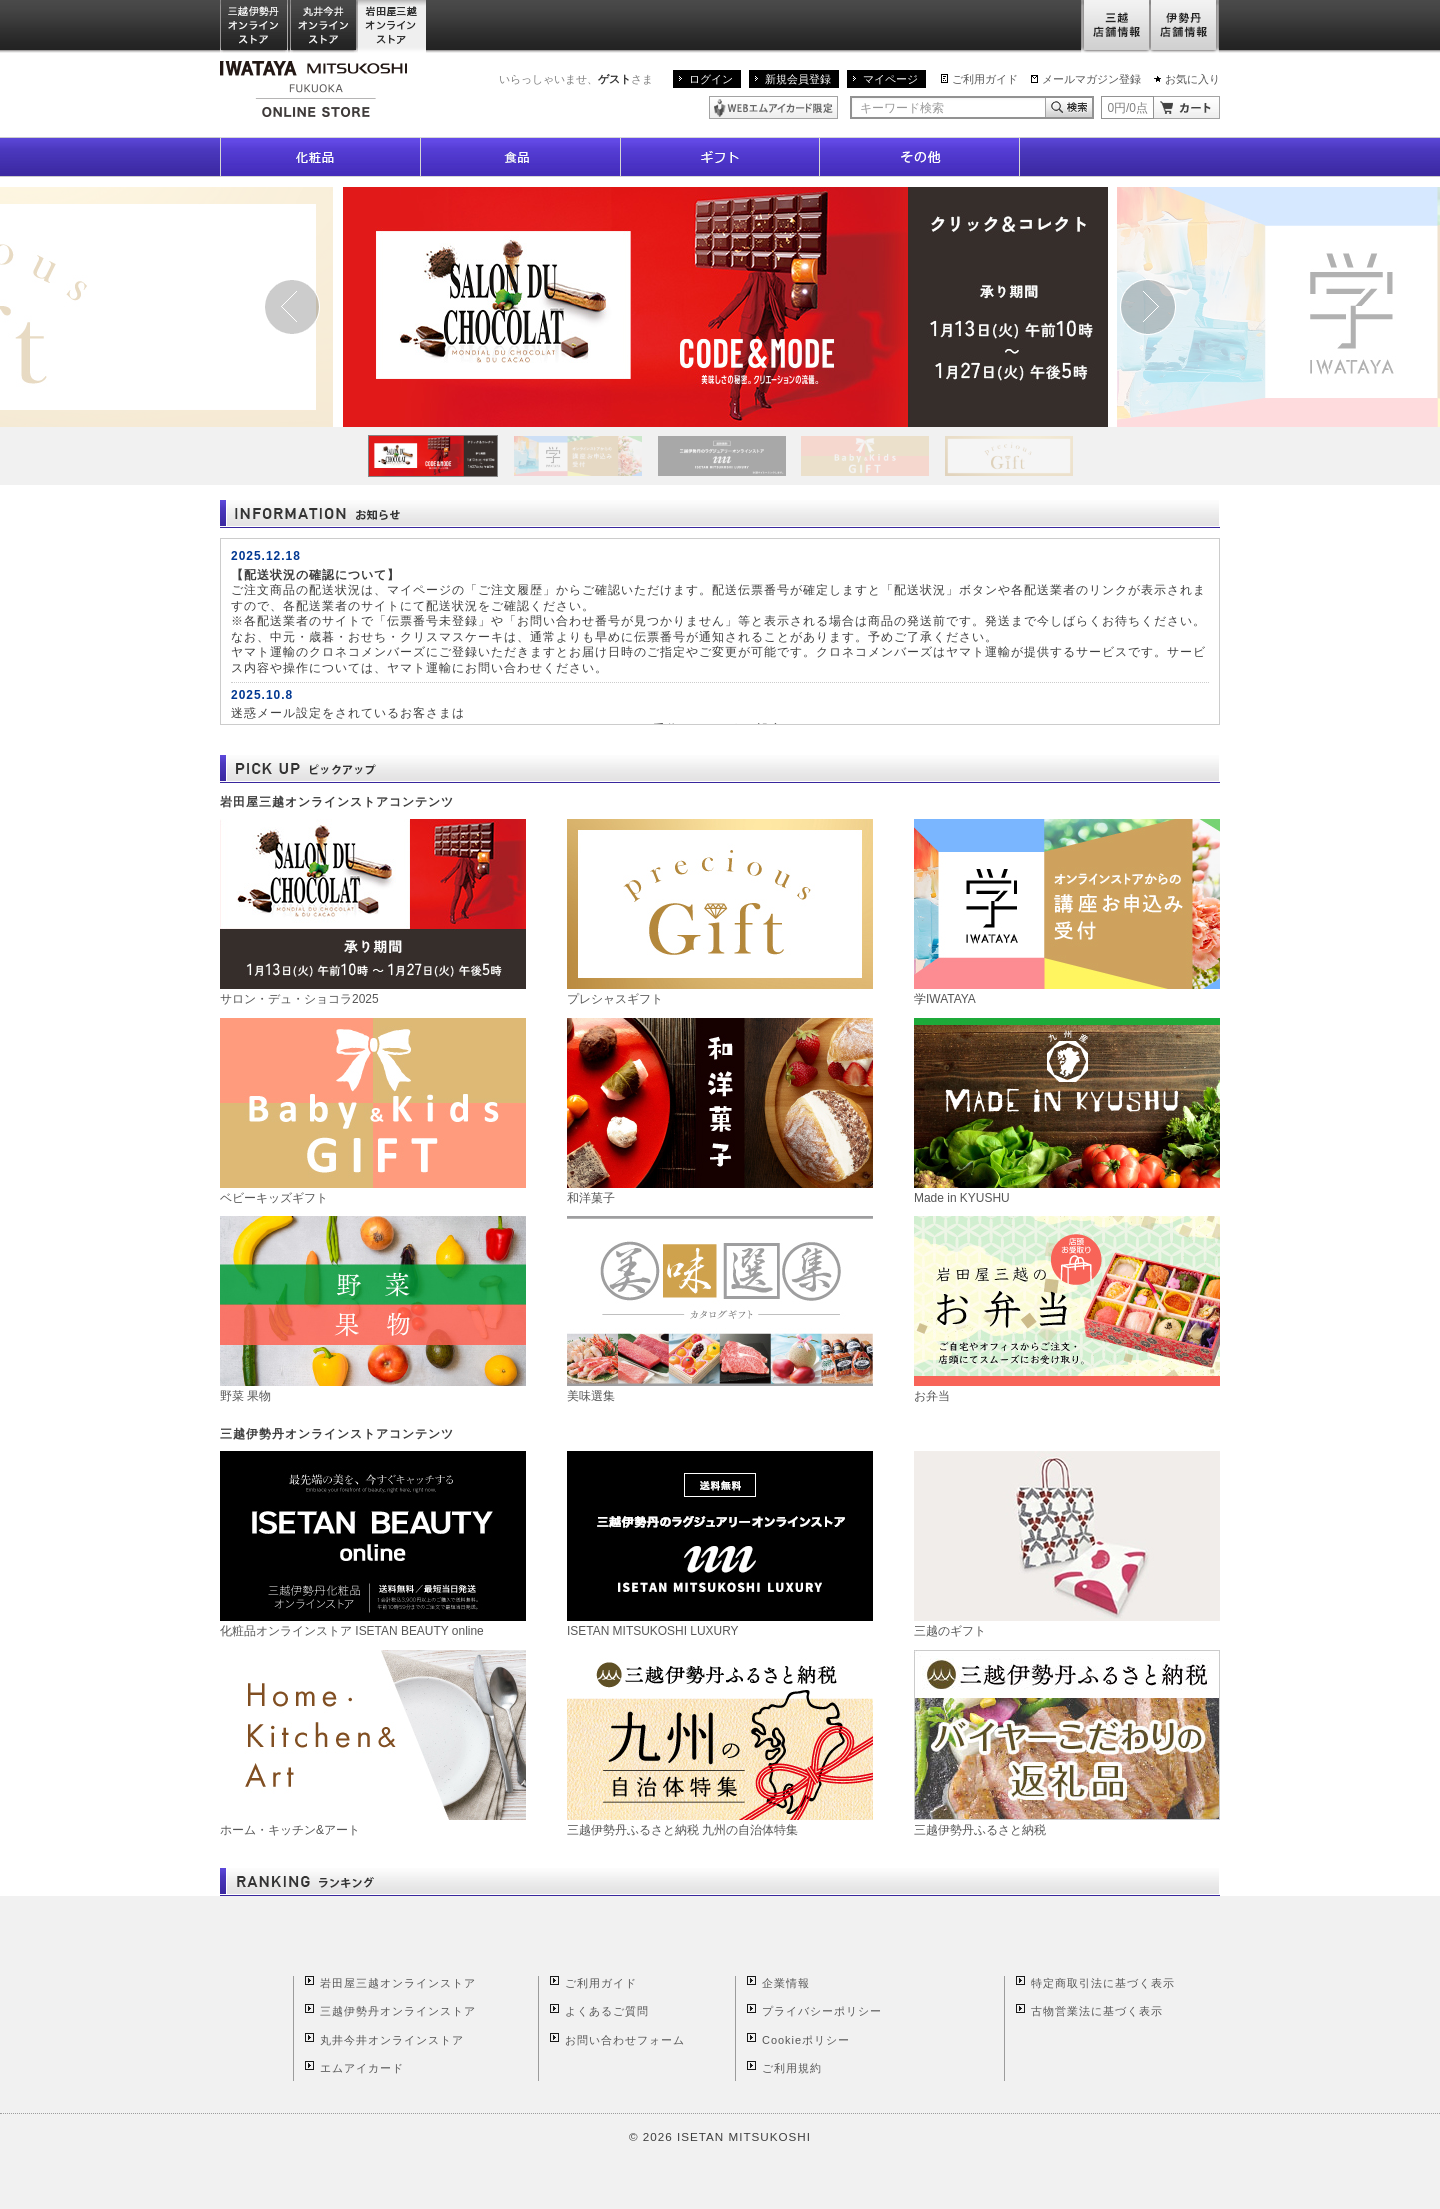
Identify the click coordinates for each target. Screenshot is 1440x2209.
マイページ (890, 79)
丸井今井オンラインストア (324, 26)
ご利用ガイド (985, 79)
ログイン (711, 79)
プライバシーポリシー (822, 2011)
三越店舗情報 (1115, 26)
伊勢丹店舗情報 (1185, 26)
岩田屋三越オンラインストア (392, 26)
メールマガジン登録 (1091, 79)
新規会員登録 (798, 79)
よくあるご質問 (607, 2011)
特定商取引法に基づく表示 (1103, 1983)
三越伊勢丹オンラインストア (255, 26)
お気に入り (1192, 79)
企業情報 (786, 1983)
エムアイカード (362, 2068)
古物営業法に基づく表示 (1097, 2011)
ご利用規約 (792, 2068)
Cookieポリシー (806, 2040)
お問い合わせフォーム (625, 2040)
